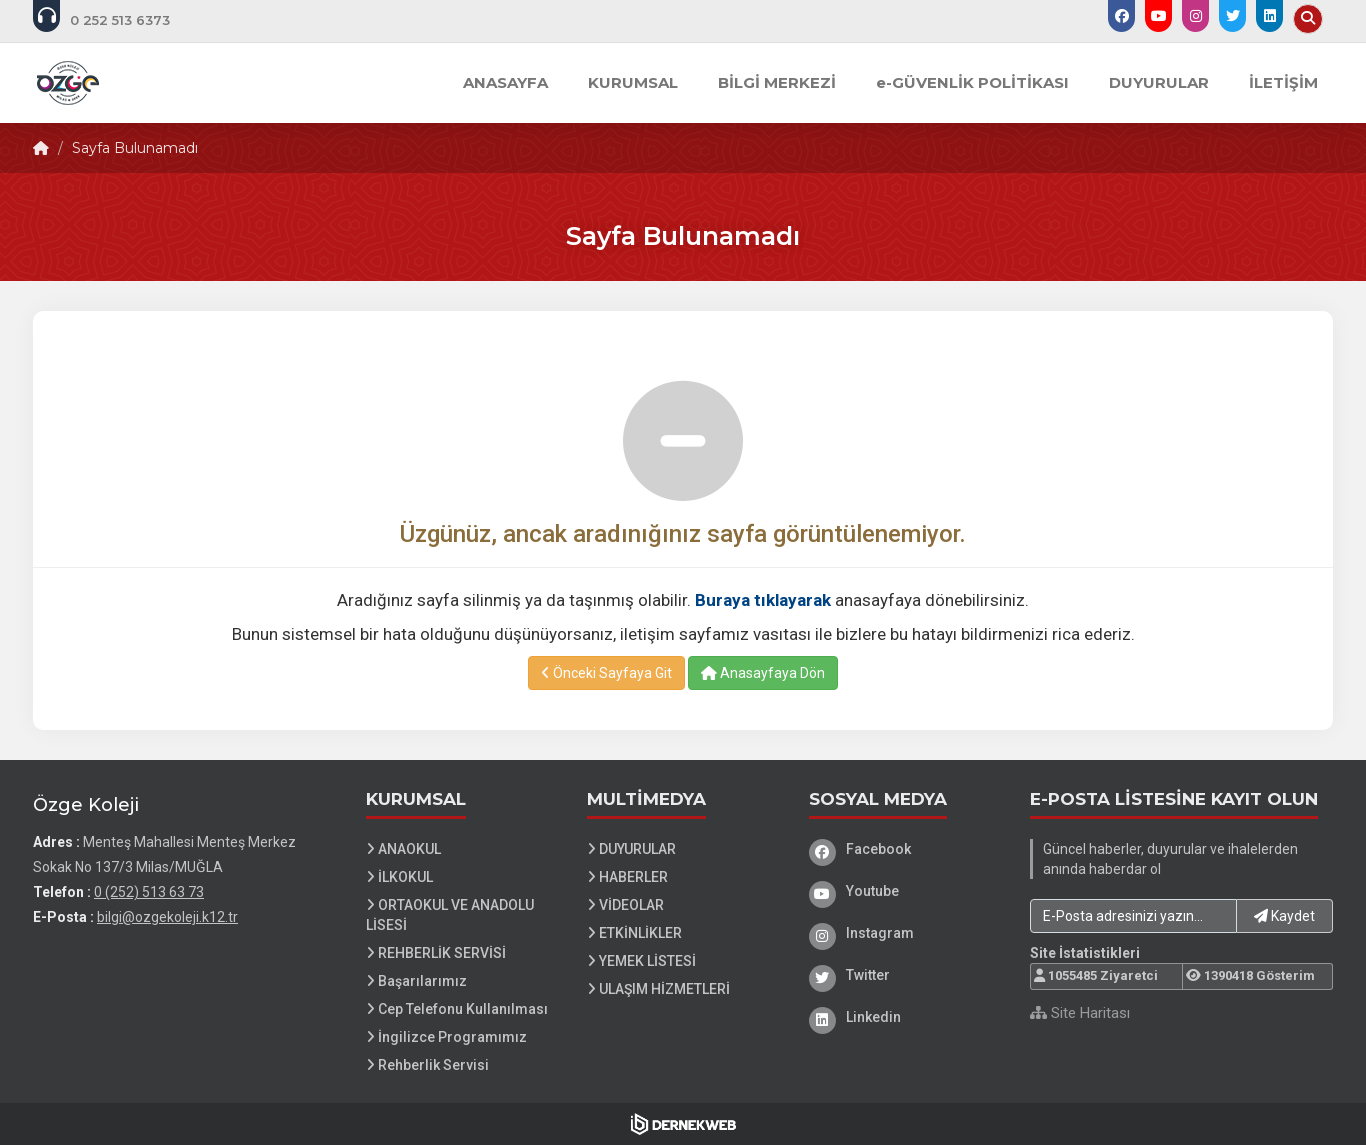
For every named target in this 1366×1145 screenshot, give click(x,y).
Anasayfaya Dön (763, 673)
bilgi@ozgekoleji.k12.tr (167, 917)
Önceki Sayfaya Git (606, 673)
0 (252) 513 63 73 (149, 892)
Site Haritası (1080, 1013)
